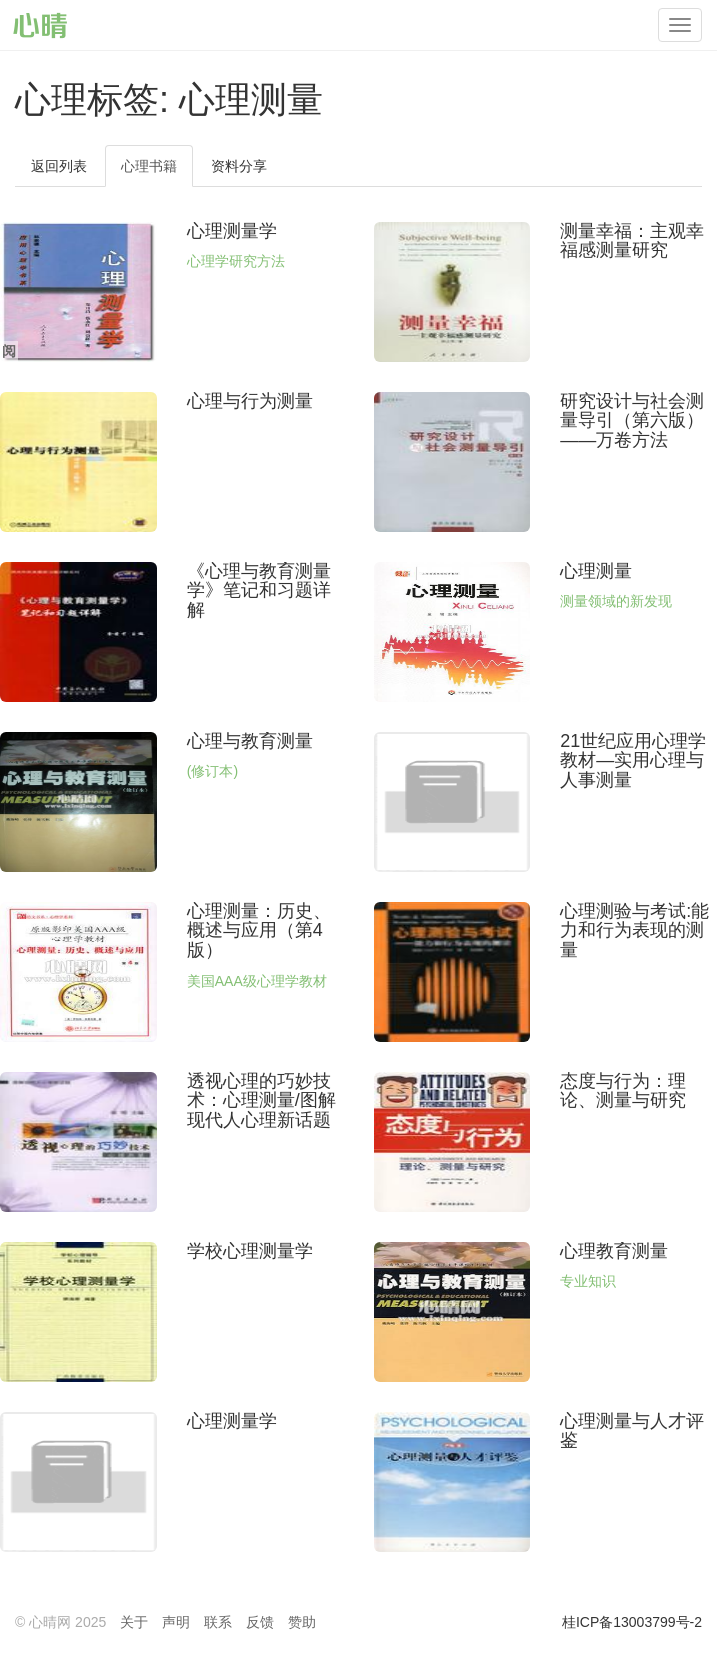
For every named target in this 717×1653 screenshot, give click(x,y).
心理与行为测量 (250, 401)
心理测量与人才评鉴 (632, 1431)
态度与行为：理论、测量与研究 (623, 1091)
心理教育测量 (614, 1251)
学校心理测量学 (250, 1251)
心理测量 (596, 571)
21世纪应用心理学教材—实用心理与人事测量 (633, 761)
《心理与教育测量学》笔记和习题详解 (259, 591)
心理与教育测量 (250, 741)
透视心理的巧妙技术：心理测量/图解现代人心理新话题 (261, 1101)
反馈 (260, 1622)
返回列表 (59, 166)
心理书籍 (149, 166)
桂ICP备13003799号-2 (632, 1622)
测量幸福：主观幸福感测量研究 (632, 241)
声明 (176, 1622)
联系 (218, 1622)
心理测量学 (232, 231)
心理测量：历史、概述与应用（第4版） (259, 931)
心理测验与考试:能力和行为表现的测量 (634, 931)
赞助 (302, 1622)
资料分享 (239, 166)
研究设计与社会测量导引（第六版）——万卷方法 (632, 421)
